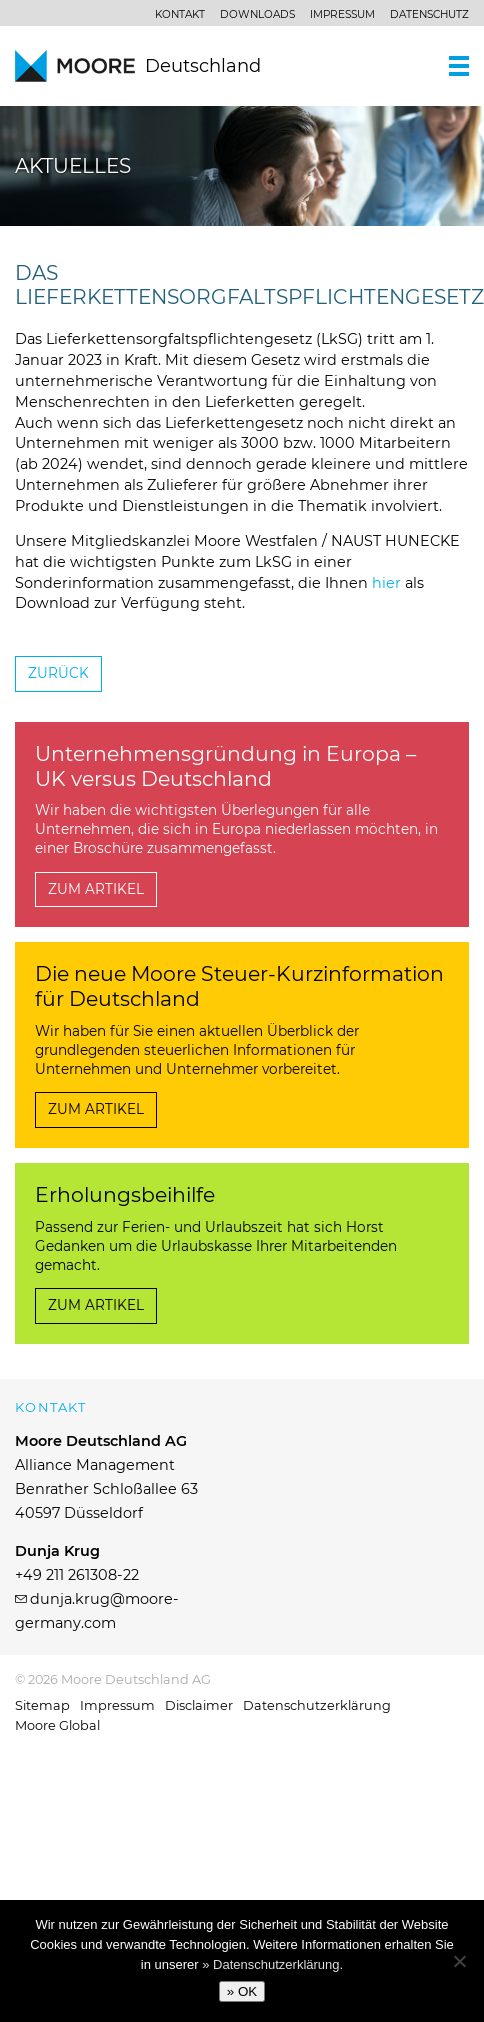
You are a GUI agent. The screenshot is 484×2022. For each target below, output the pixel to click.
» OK (242, 1991)
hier (386, 583)
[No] (459, 1961)
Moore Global (57, 1725)
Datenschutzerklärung (317, 1705)
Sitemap (42, 1705)
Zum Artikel (96, 889)
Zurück (58, 673)
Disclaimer (199, 1705)
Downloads (257, 14)
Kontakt (180, 14)
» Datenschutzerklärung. (272, 1964)
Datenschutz (429, 14)
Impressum (342, 14)
